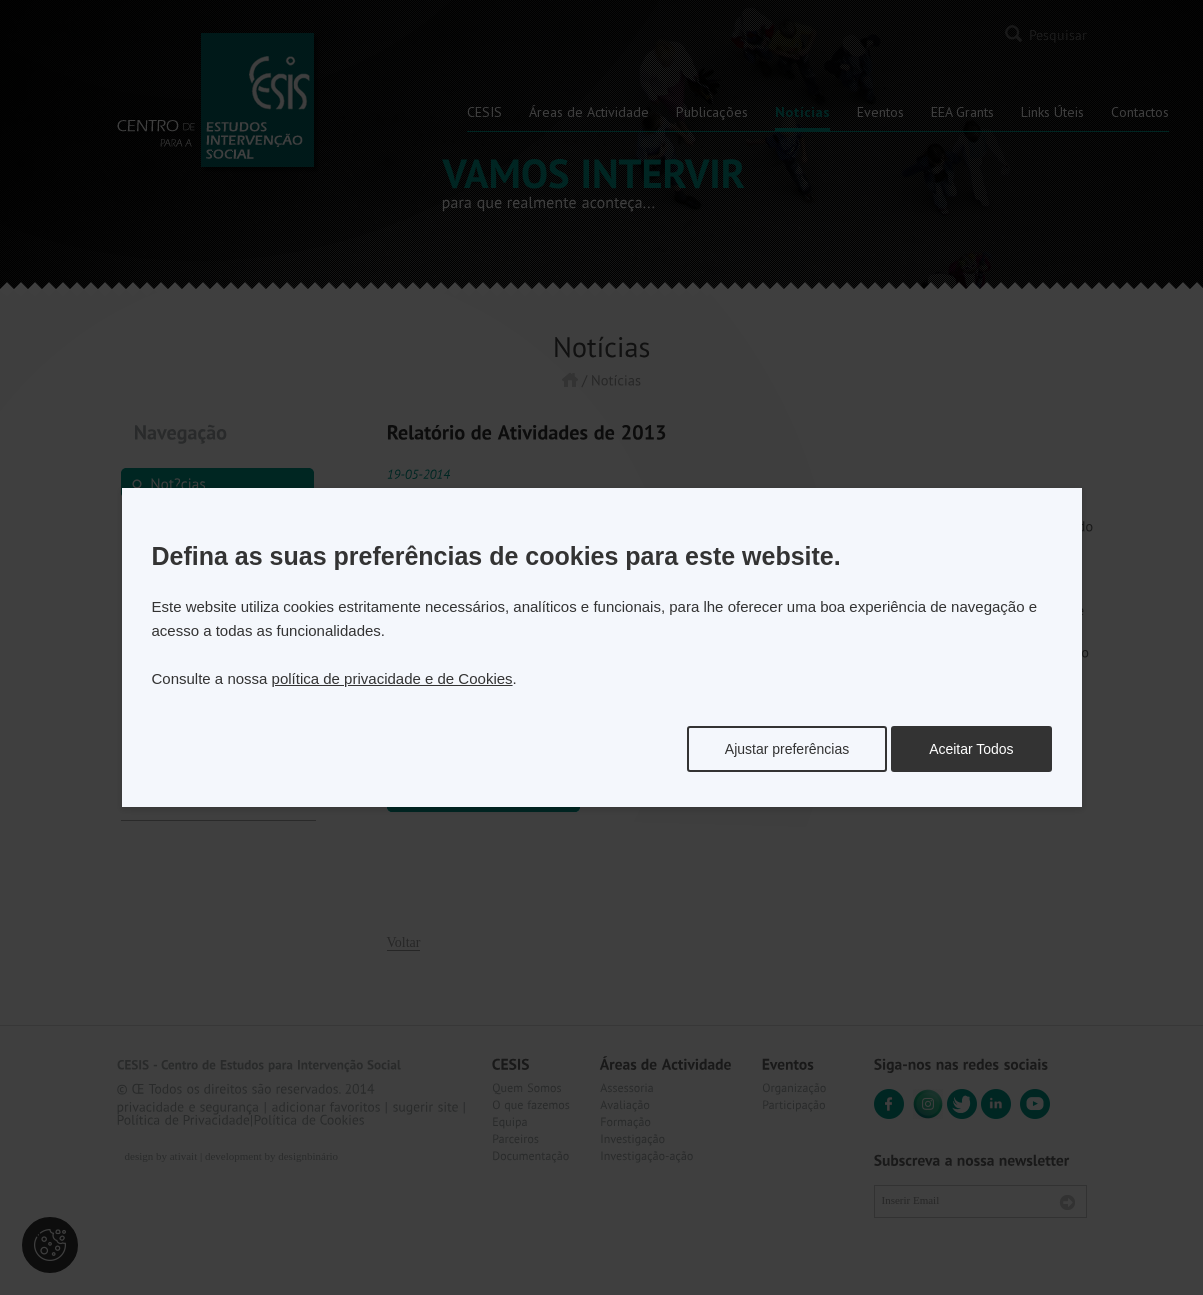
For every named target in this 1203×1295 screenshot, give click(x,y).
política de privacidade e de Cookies (392, 678)
